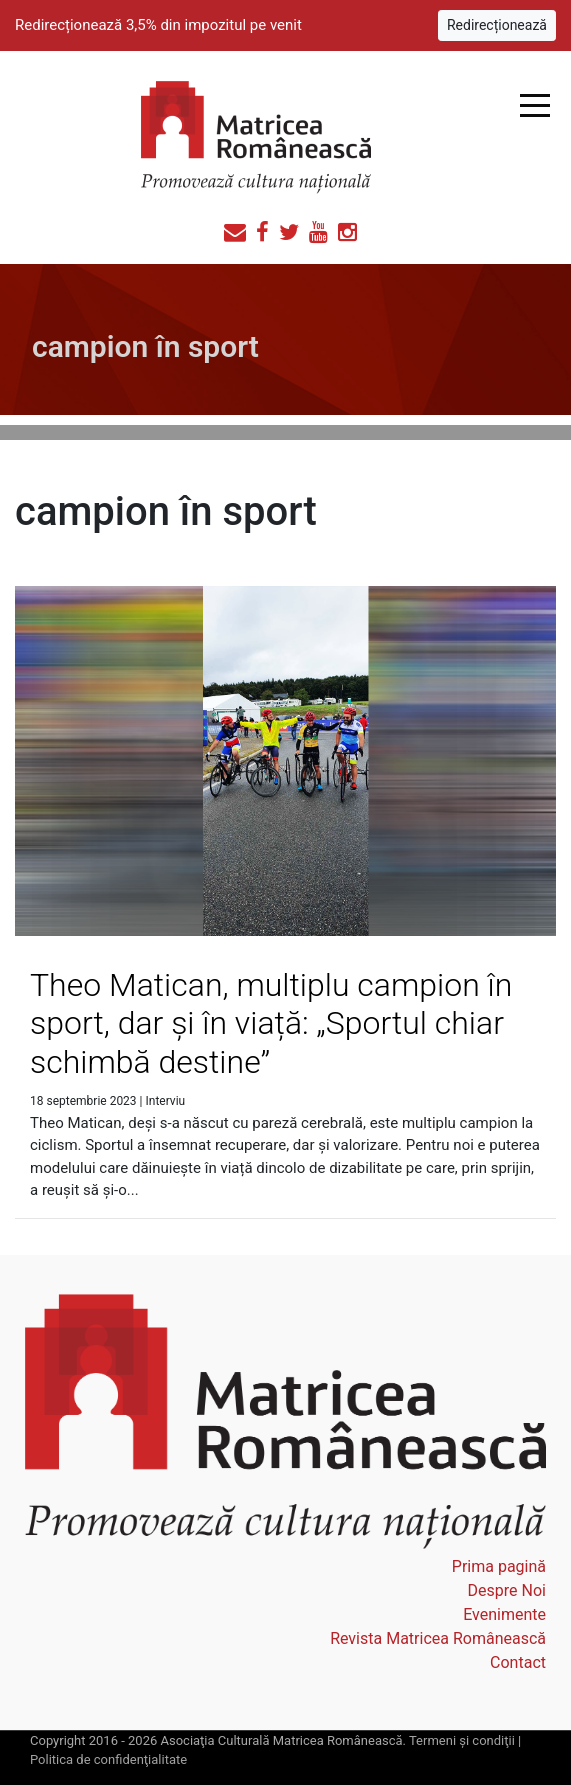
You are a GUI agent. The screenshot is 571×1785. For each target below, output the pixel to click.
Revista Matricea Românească (438, 1638)
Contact (518, 1662)
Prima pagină (499, 1566)
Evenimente (504, 1614)
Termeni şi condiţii (462, 1740)
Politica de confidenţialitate (108, 1759)
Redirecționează (497, 25)
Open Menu (534, 105)
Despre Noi (507, 1590)
